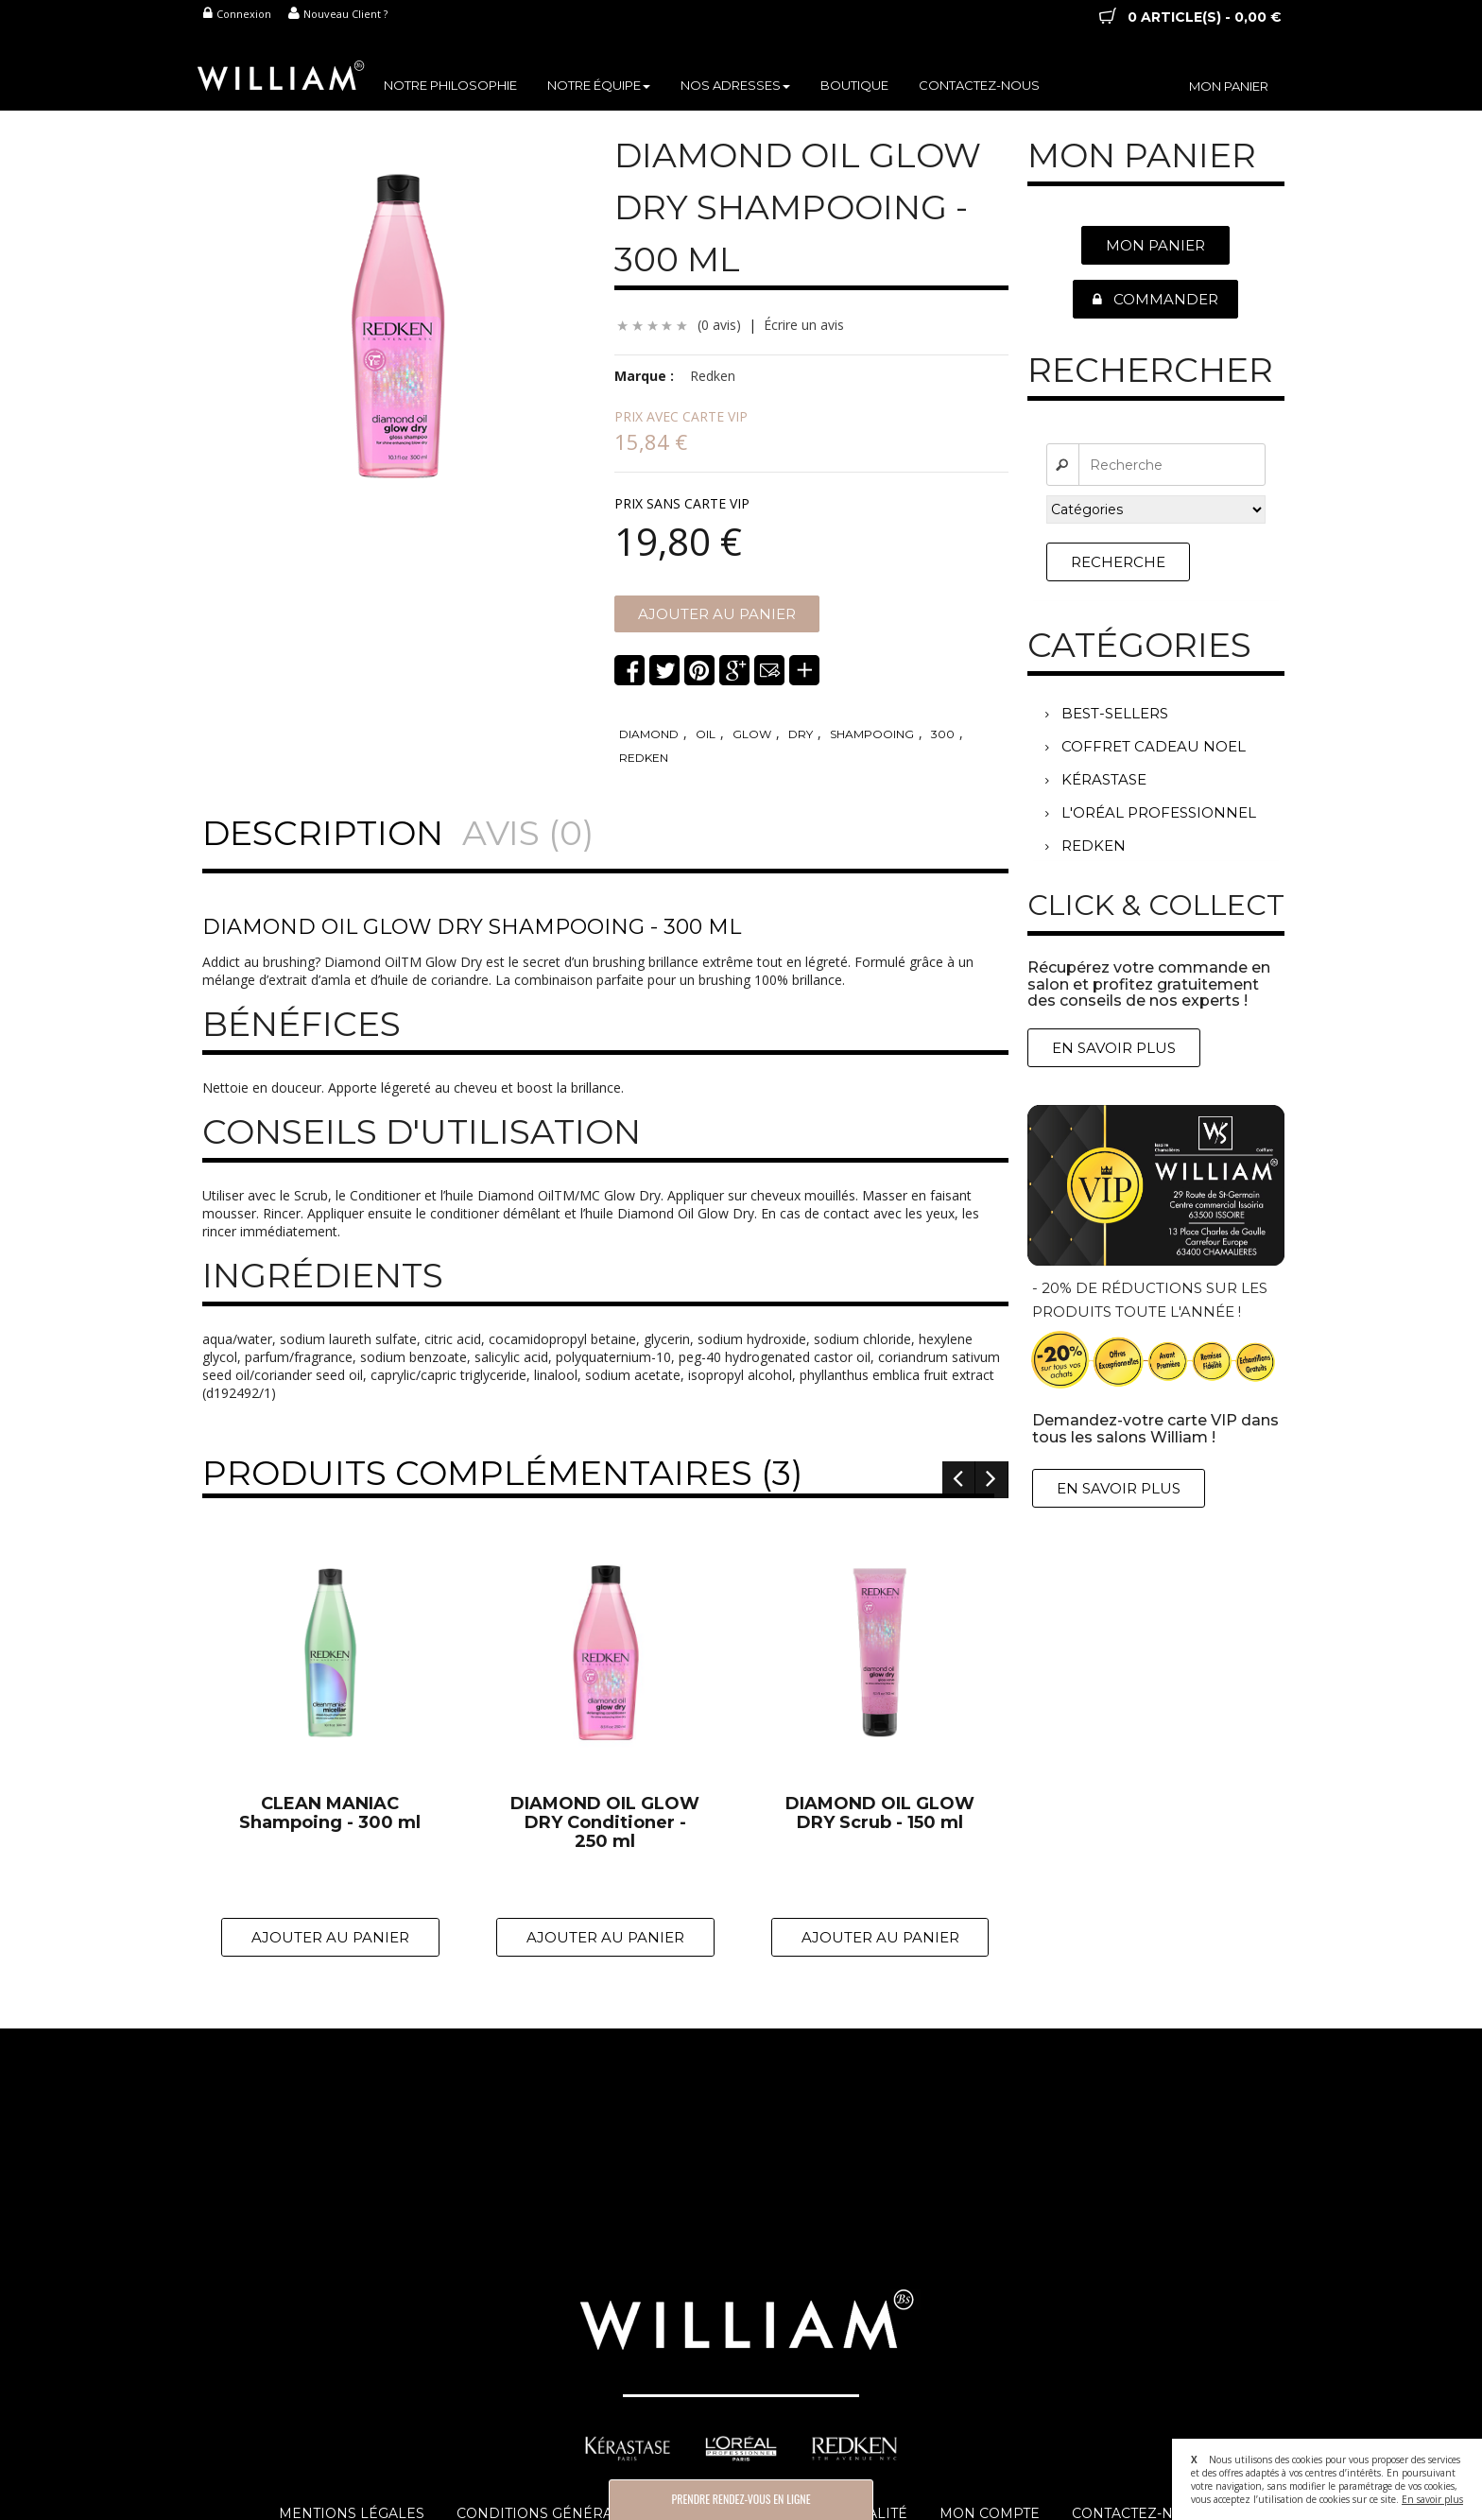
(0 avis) (719, 325)
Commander (1155, 299)
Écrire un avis (804, 325)
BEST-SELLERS (1106, 713)
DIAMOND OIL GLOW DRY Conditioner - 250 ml (604, 1823)
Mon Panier (1155, 245)
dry (800, 734)
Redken (712, 376)
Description (322, 833)
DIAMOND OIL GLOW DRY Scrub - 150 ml (879, 1814)
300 (943, 734)
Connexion (237, 14)
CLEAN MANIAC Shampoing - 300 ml (330, 1814)
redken (643, 758)
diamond (649, 734)
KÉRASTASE (1095, 779)
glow (751, 734)
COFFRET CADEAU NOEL (1145, 746)
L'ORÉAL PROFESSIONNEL (1150, 812)
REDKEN (1085, 845)
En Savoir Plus (1114, 1048)
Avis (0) (528, 833)
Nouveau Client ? (338, 14)
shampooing (872, 734)
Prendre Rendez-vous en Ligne (740, 2499)
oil (705, 734)
